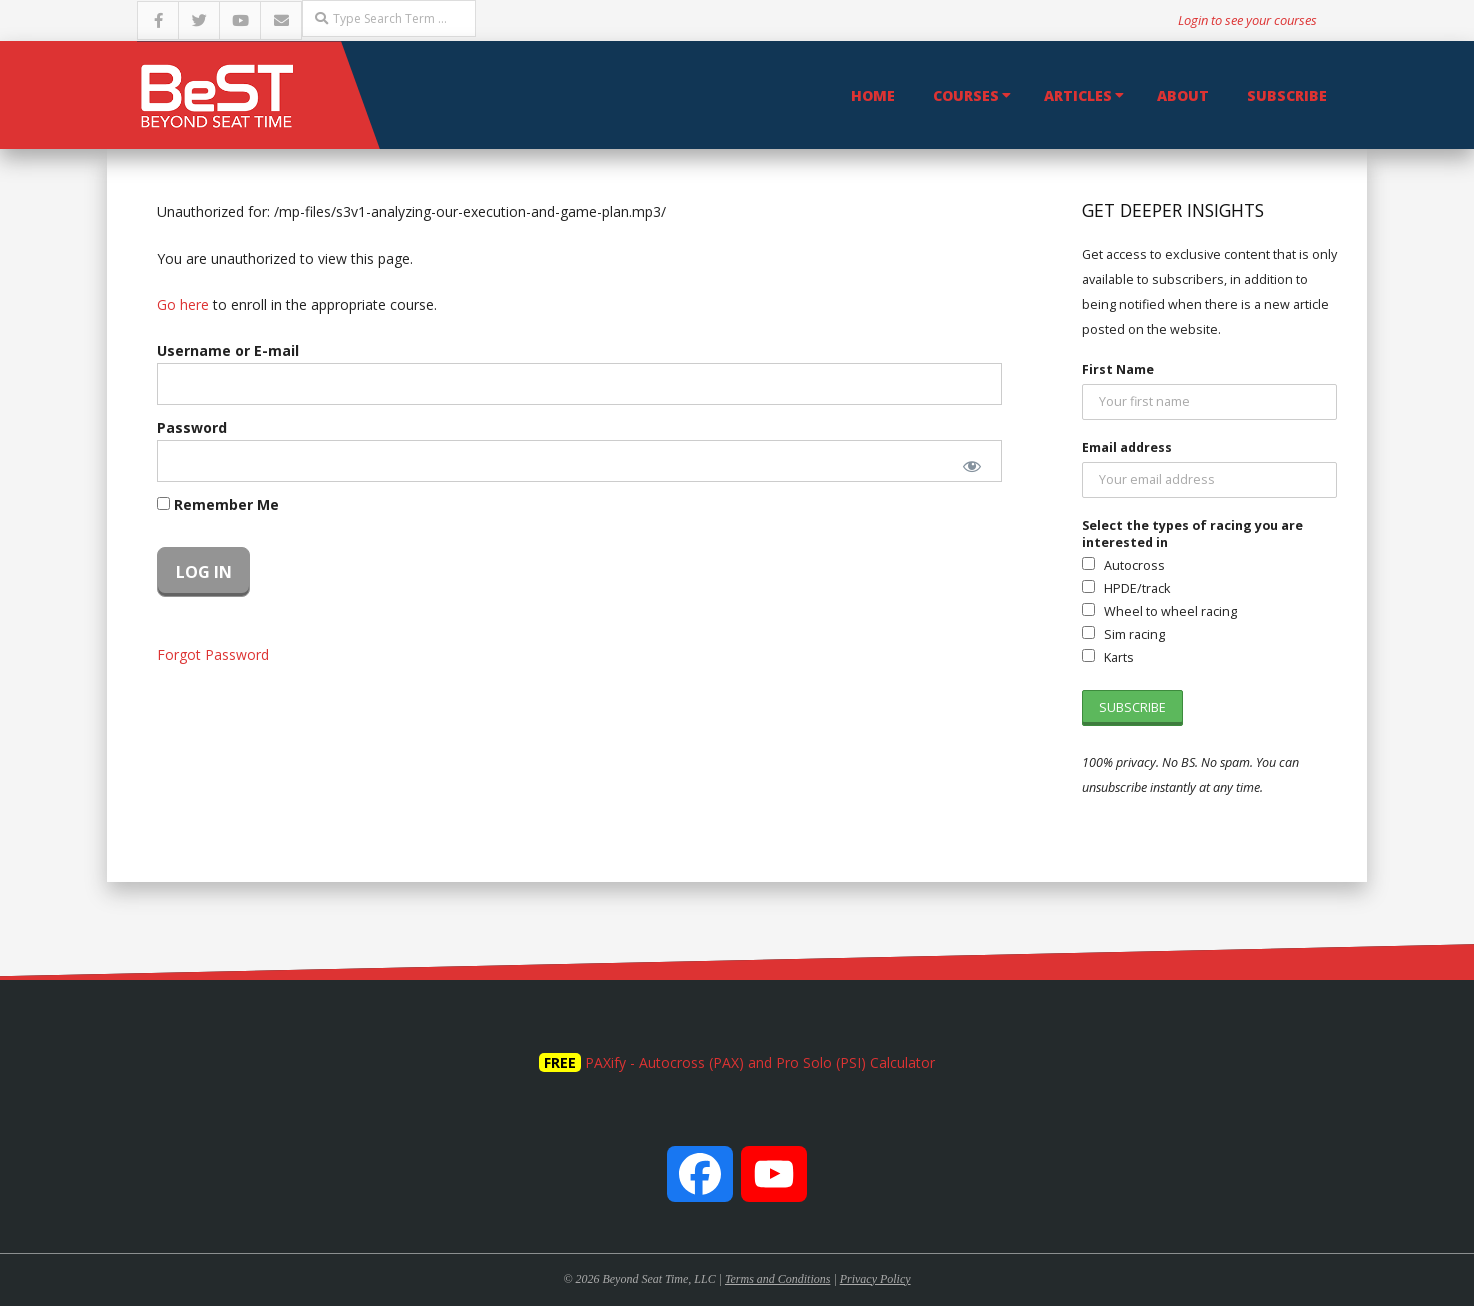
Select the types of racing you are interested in (1192, 534)
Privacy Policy (875, 1279)
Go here (183, 304)
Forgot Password (213, 654)
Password (192, 427)
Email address (1127, 447)
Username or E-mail (228, 350)
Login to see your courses (1247, 20)
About (1183, 95)
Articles (1078, 95)
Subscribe (1287, 95)
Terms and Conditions (777, 1279)
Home (873, 95)
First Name (1118, 369)
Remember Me (218, 504)
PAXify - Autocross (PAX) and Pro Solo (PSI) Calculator (760, 1062)
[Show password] (972, 466)
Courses (966, 95)
